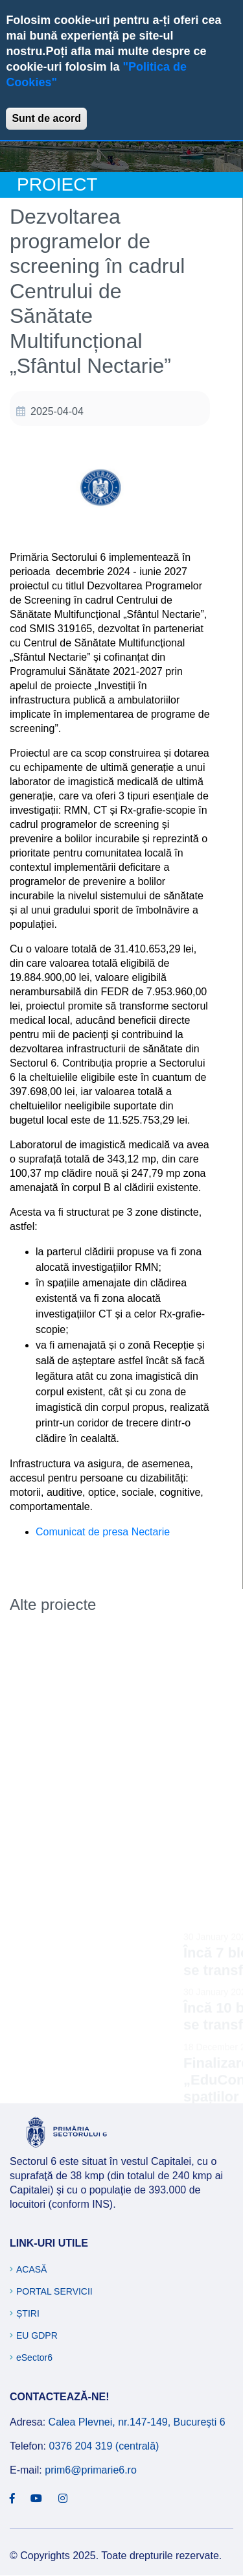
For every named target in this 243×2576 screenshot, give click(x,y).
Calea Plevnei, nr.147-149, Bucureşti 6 (137, 2422)
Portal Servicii (54, 2291)
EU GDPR (37, 2335)
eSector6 (34, 2357)
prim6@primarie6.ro (91, 2470)
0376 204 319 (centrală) (104, 2446)
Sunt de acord (46, 118)
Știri (28, 2313)
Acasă (31, 2269)
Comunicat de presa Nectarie (103, 1531)
